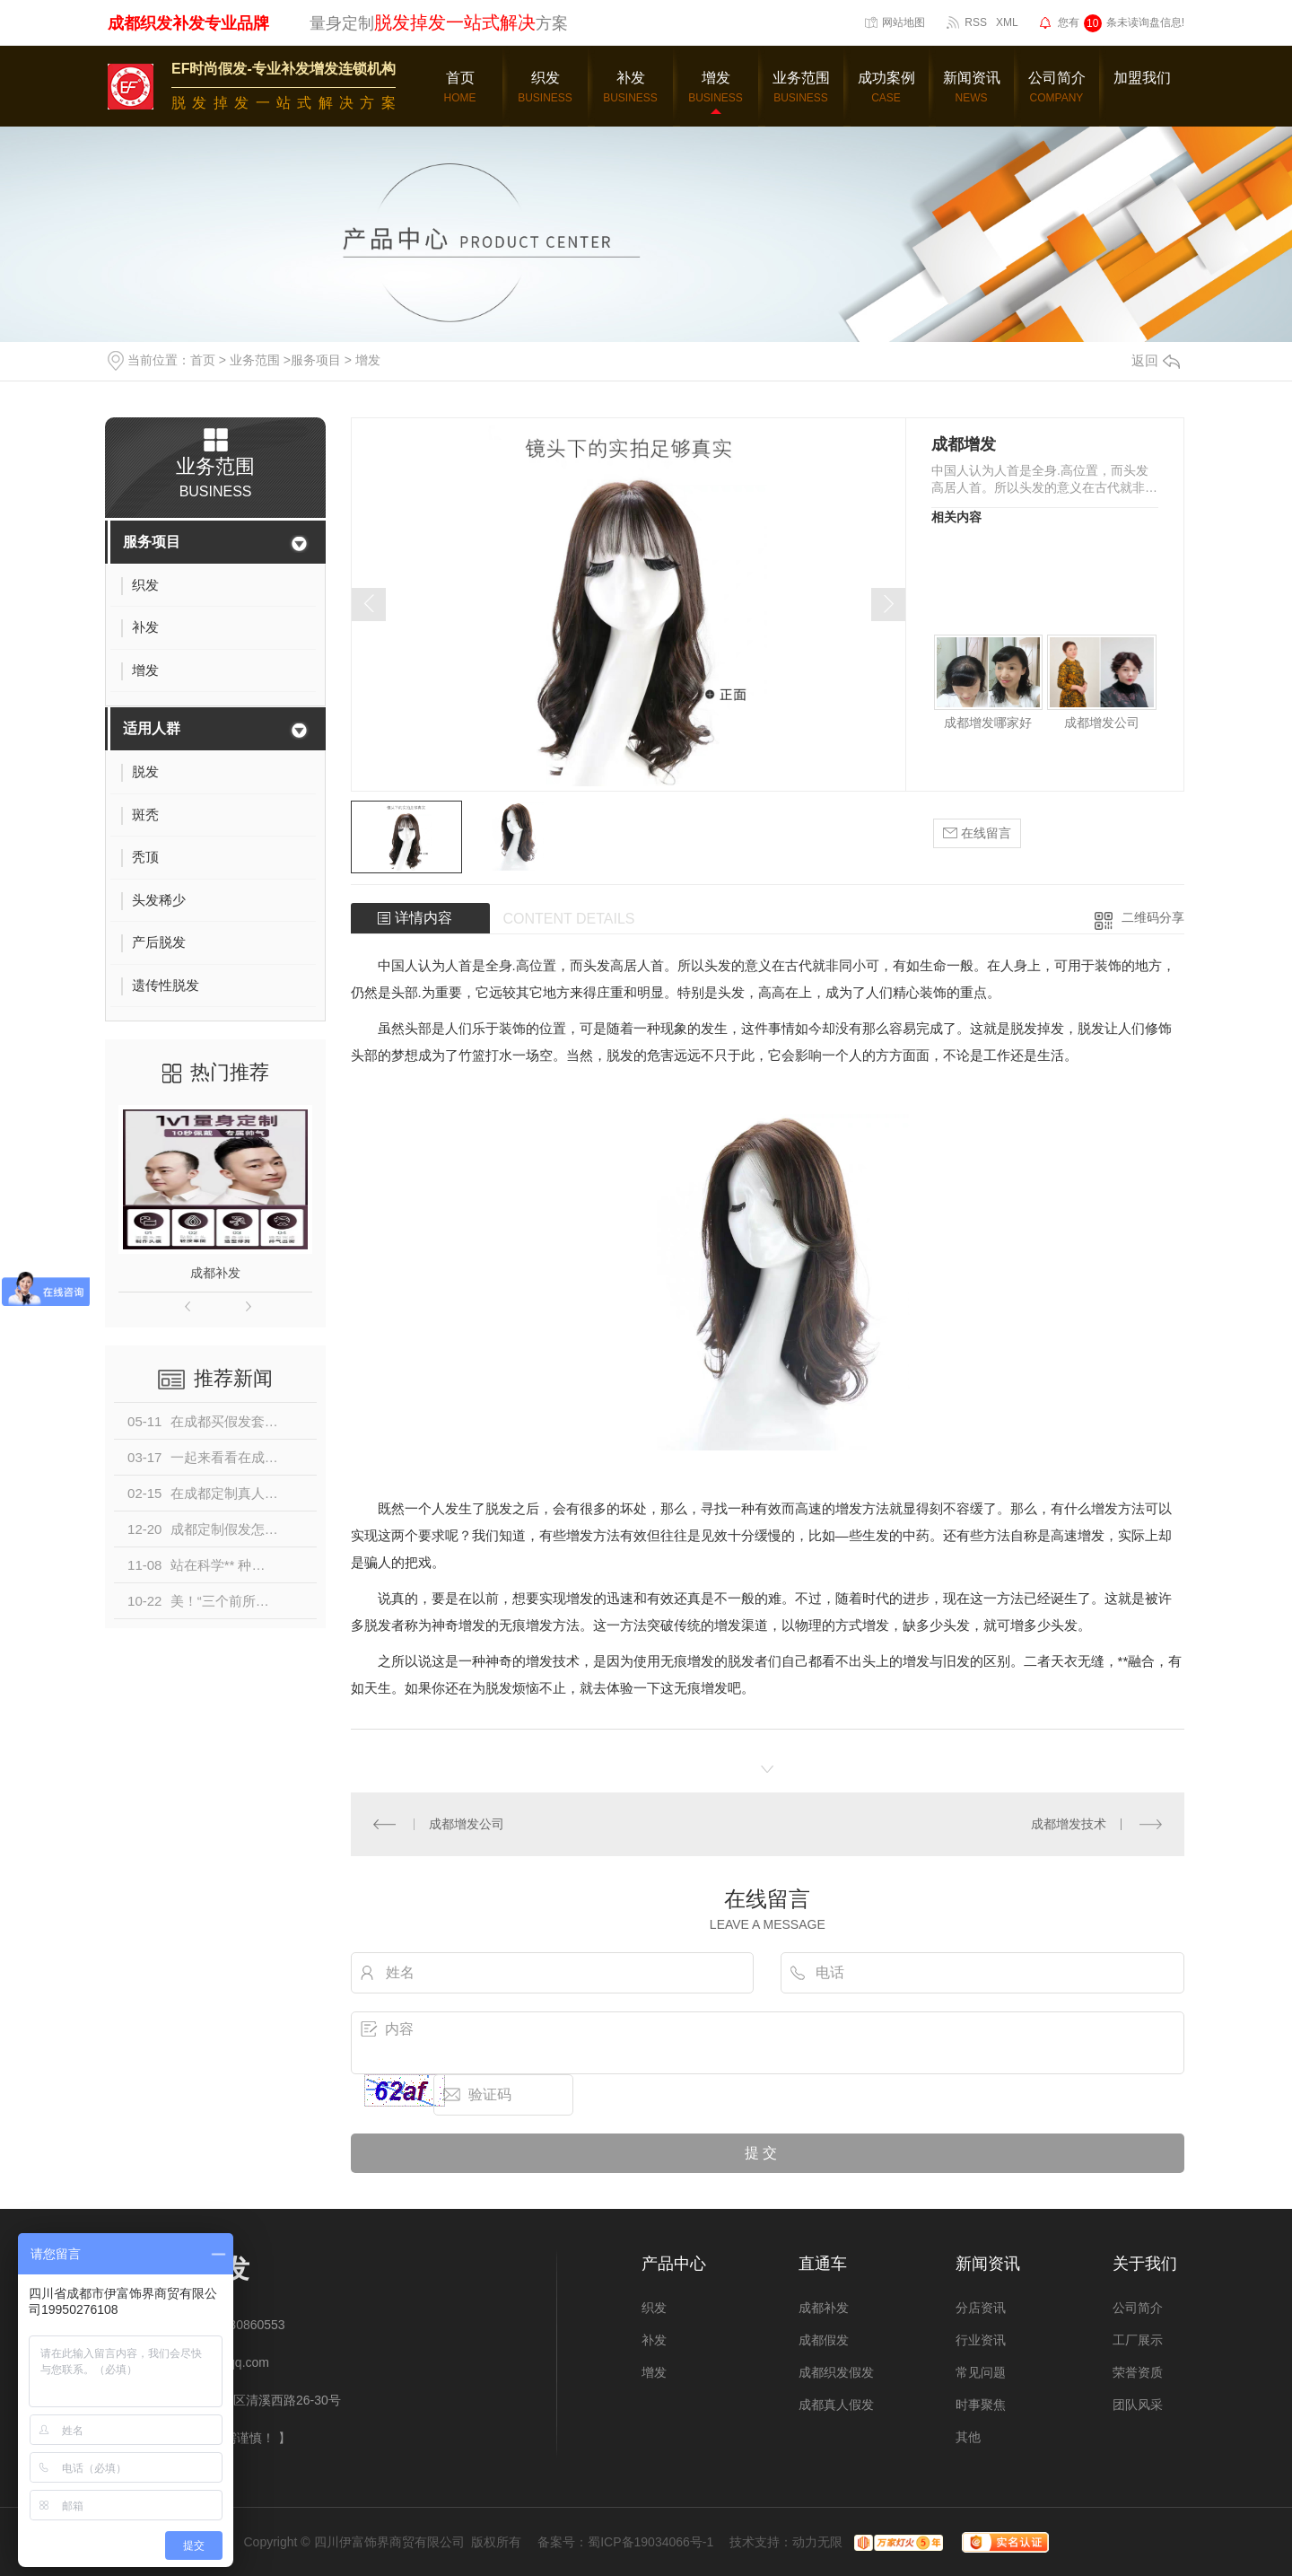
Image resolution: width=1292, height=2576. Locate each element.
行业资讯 (981, 2340)
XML (1007, 22)
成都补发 (215, 1273)
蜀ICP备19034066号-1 (650, 2542)
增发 (367, 360)
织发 (654, 2307)
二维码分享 (1153, 917)
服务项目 (316, 360)
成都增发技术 (1068, 1824)
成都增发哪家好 (988, 722)
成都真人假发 (836, 2404)
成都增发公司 (1101, 722)
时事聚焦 (981, 2404)
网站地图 (903, 22)
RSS (976, 22)
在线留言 (977, 833)
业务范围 (255, 360)
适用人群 (151, 728)
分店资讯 (981, 2307)
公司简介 (1138, 2307)
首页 (202, 360)
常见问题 (981, 2372)
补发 (654, 2340)
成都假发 (824, 2340)
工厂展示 (1138, 2340)
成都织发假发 (836, 2372)
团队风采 (1138, 2404)
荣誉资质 (1138, 2372)
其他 (968, 2437)
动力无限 (817, 2542)
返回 (1155, 360)
